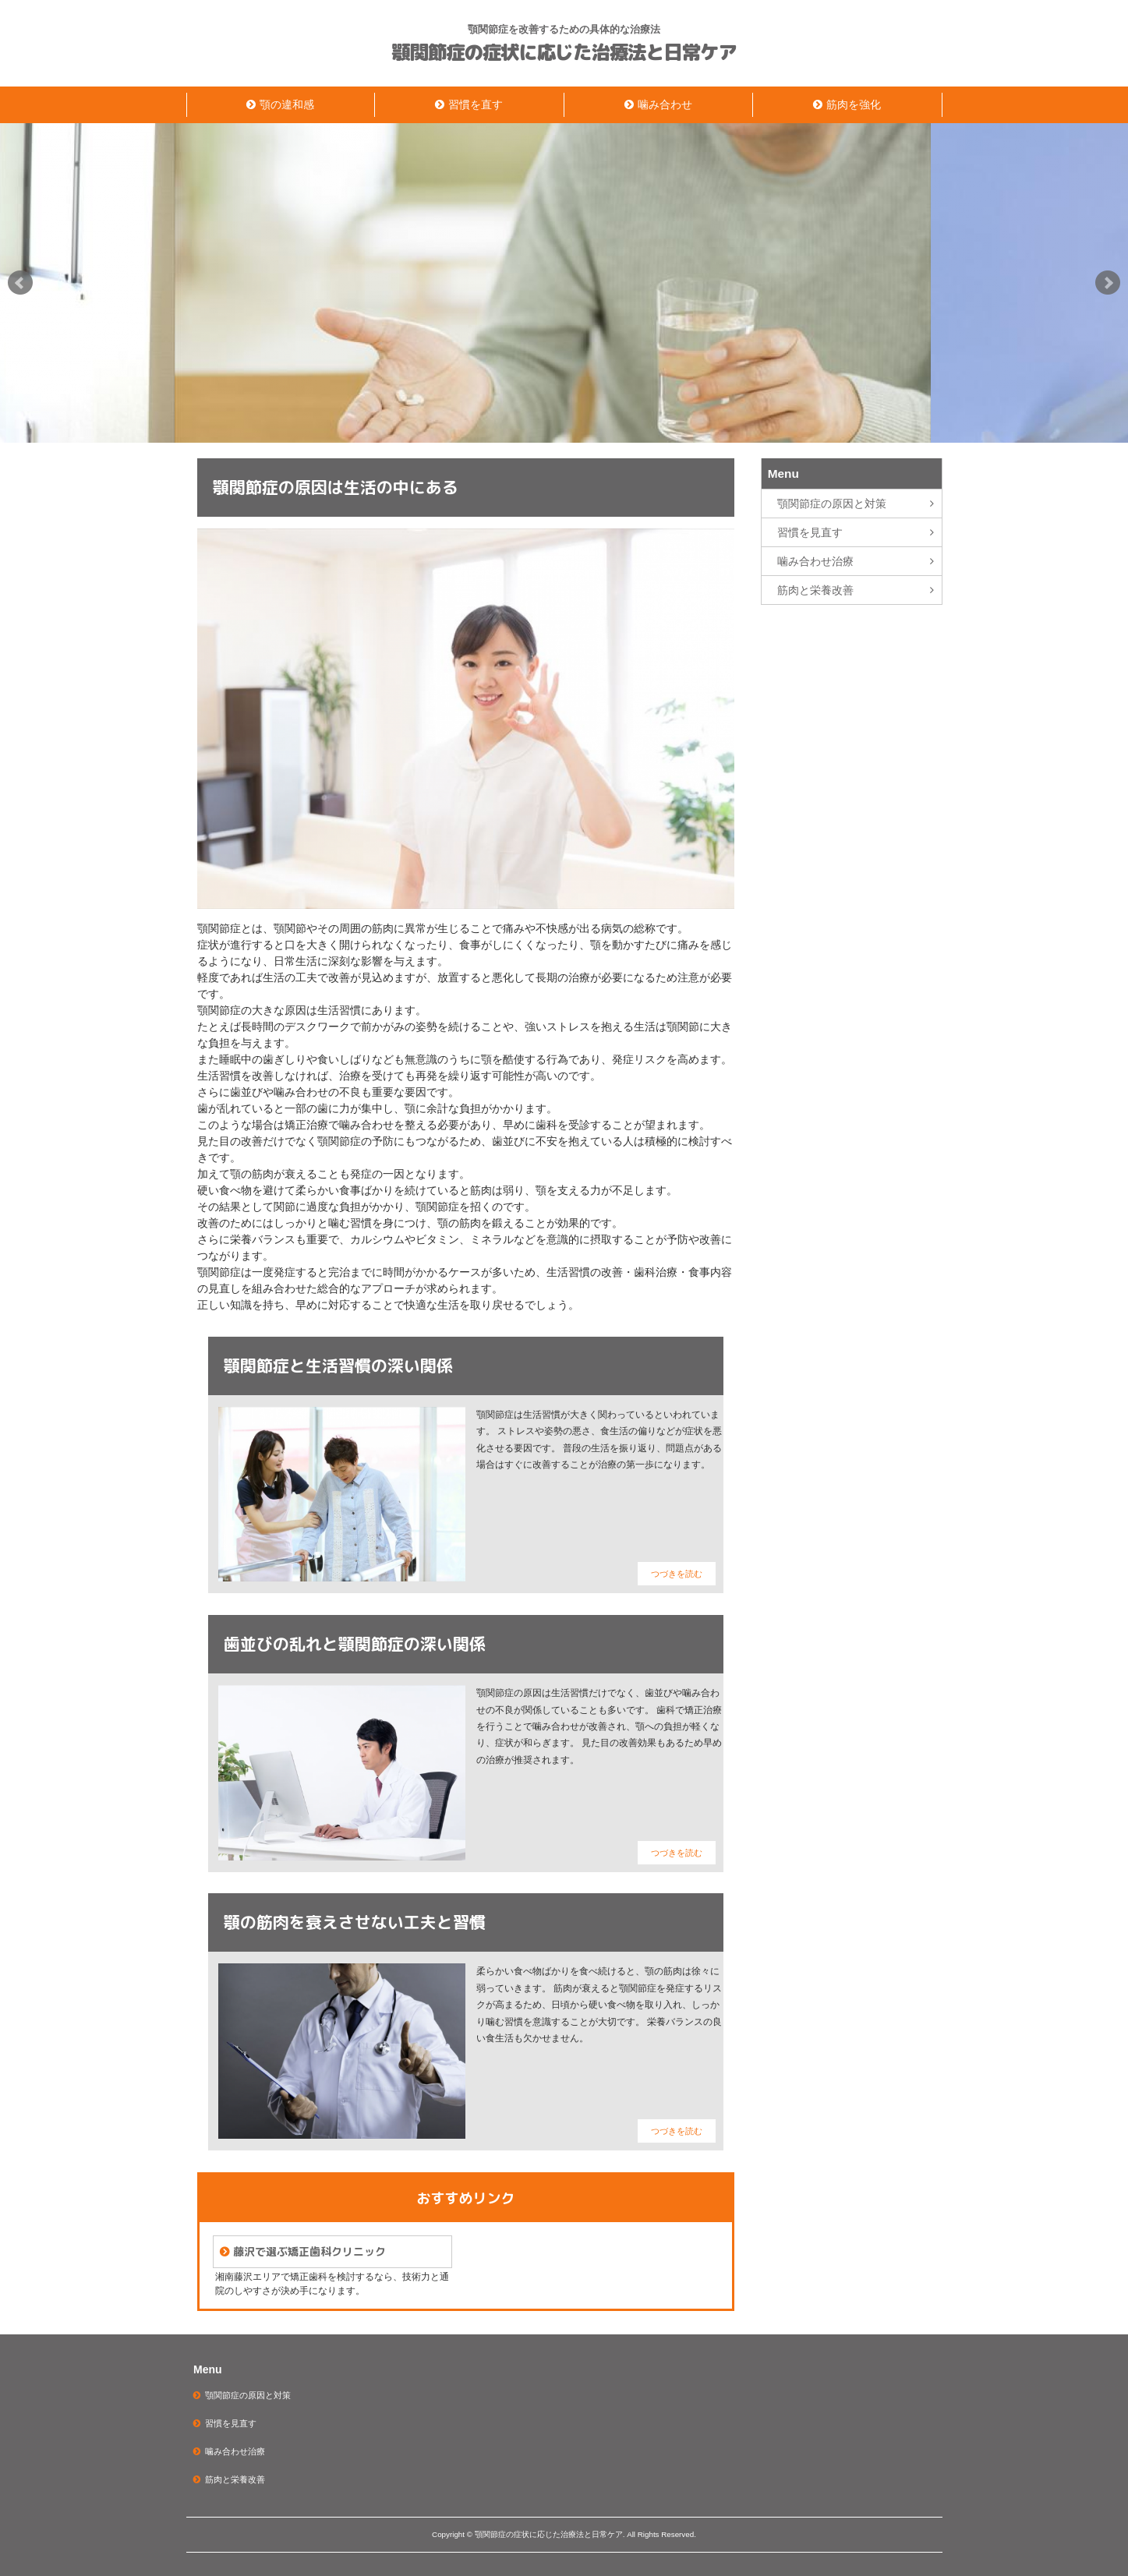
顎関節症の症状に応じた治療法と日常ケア (563, 52)
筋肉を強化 (853, 104)
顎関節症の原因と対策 (831, 503)
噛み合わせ (665, 104)
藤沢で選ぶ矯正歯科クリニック (309, 2251)
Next (1107, 282)
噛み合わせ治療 (815, 561)
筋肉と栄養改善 (815, 590)
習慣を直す (475, 104)
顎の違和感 (287, 104)
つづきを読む (676, 1573)
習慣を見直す (810, 532)
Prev (20, 282)
